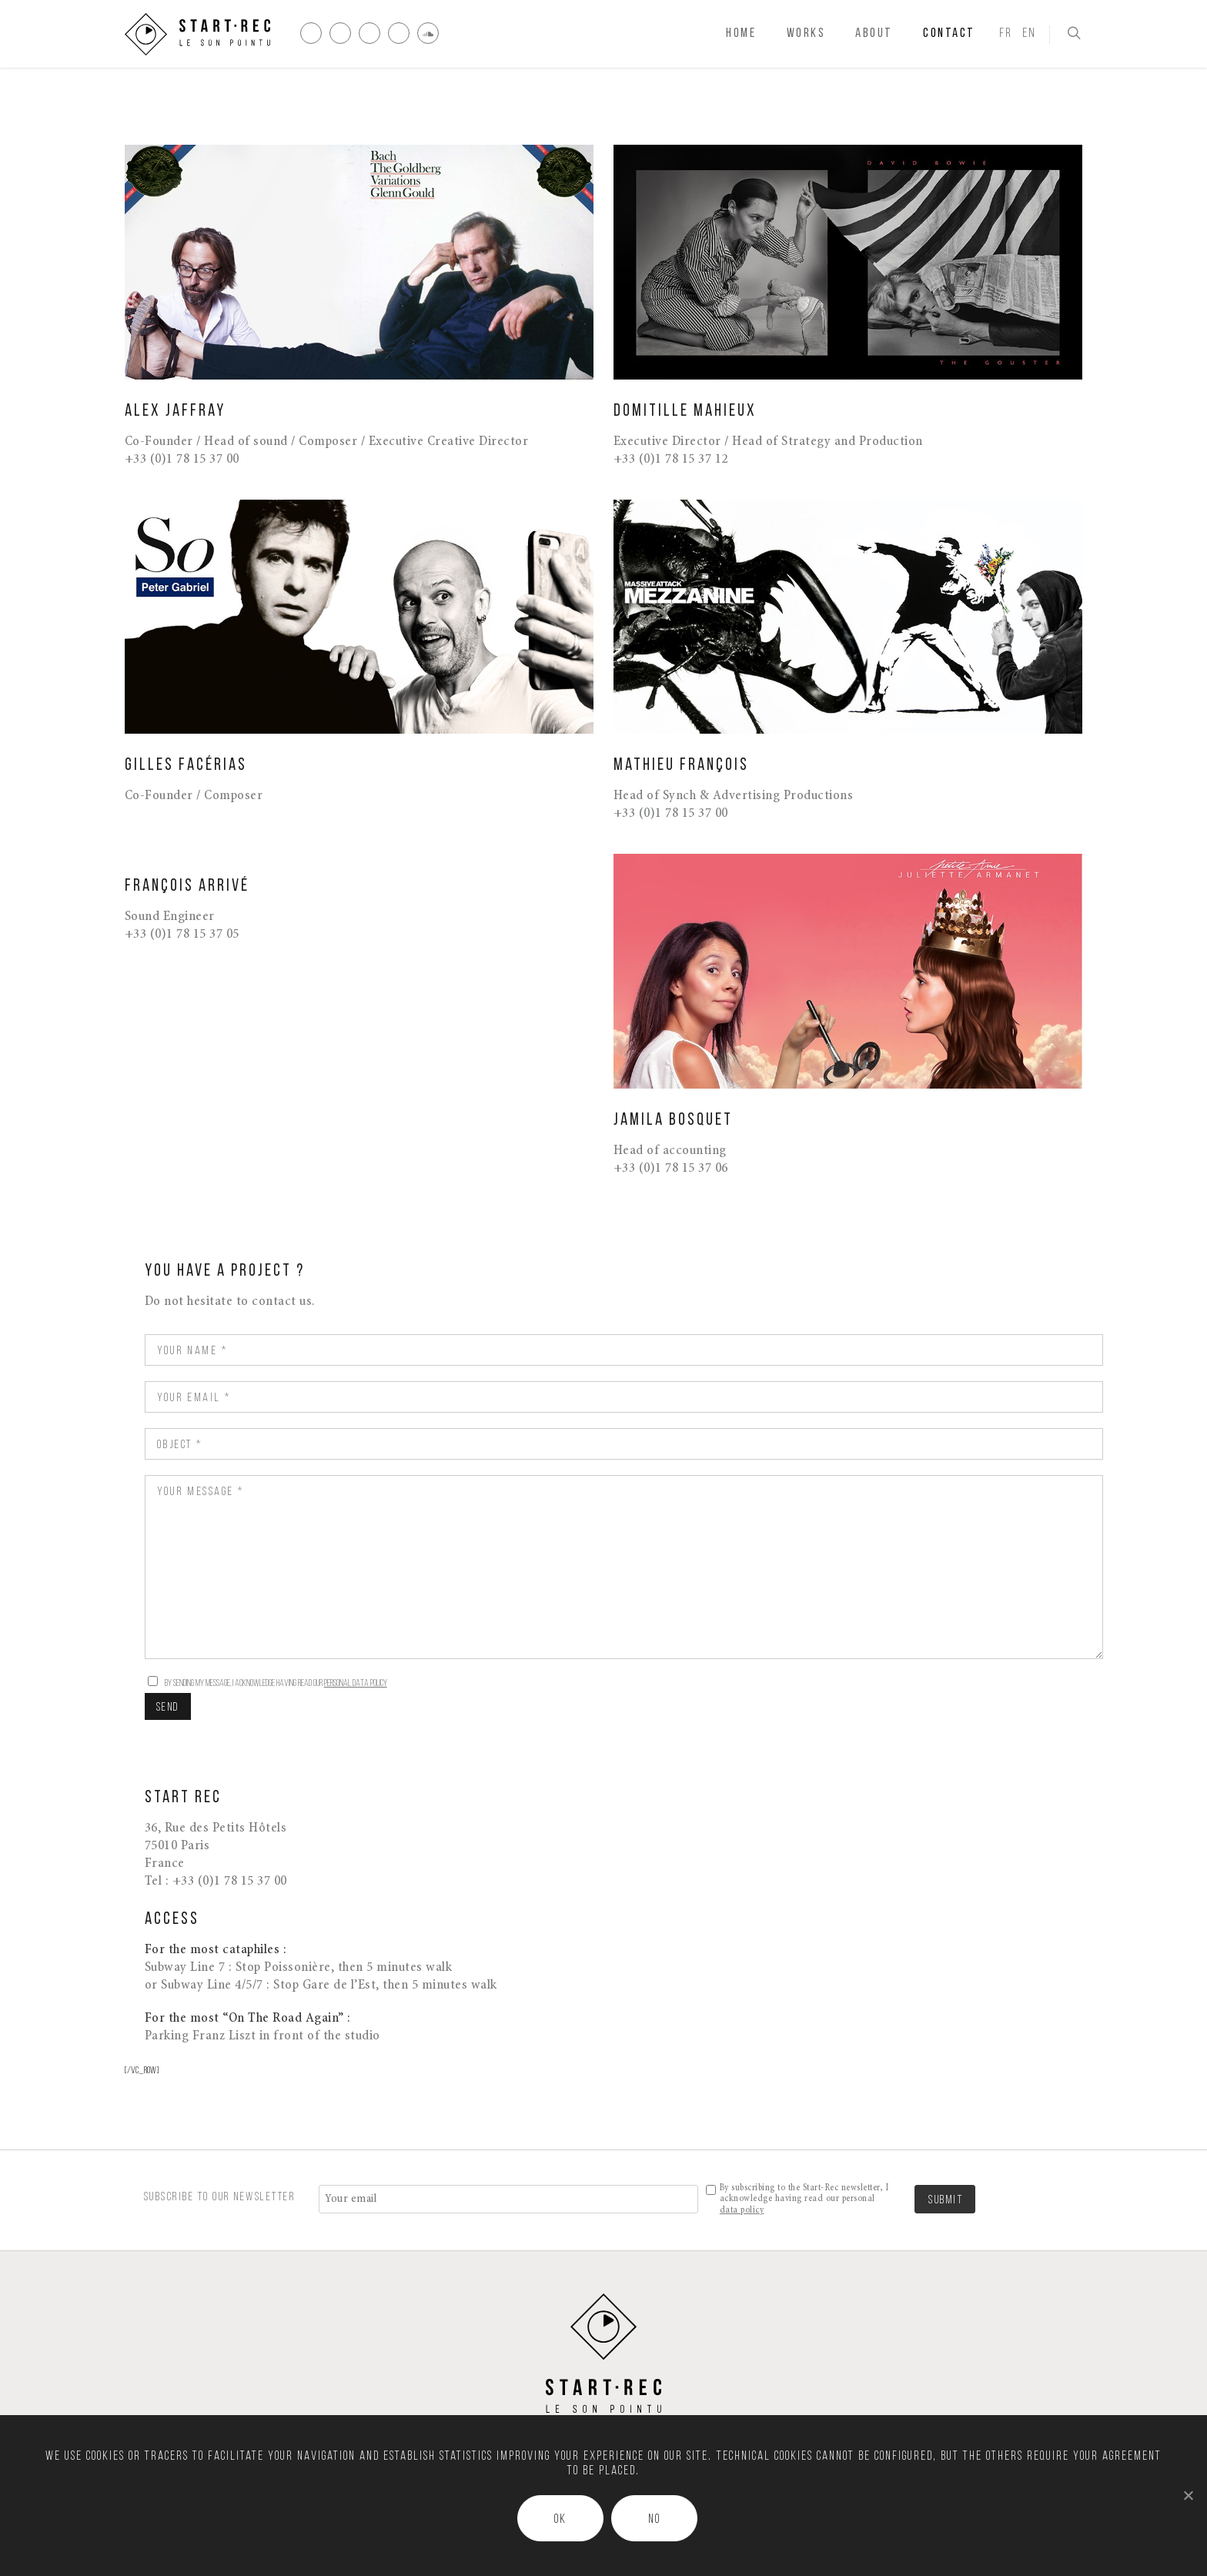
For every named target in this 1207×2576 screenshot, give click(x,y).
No (654, 2520)
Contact (949, 33)
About (874, 33)
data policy (742, 2210)
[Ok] (1187, 2495)
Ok (560, 2520)
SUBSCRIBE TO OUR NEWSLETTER (220, 2197)
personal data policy (355, 1683)
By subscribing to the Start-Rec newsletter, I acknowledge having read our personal (804, 2199)
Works (806, 33)
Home (741, 33)
